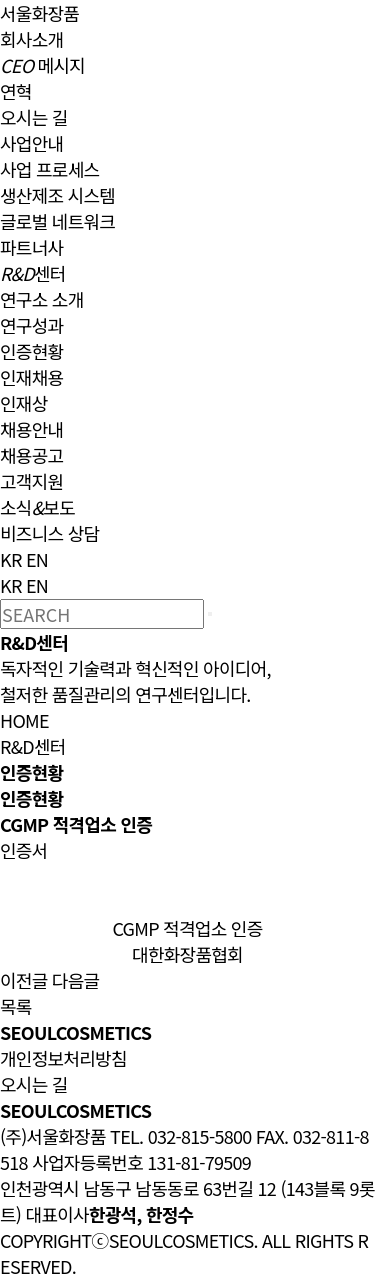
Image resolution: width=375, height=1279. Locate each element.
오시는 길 (34, 117)
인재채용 (31, 377)
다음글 (76, 980)
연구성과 (31, 325)
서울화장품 (39, 13)
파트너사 (31, 247)
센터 (33, 273)
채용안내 (31, 429)
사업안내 (31, 143)
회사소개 (31, 39)
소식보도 (37, 507)
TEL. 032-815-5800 (180, 1136)
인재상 (24, 403)
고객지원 (31, 481)
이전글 (24, 980)
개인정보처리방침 (63, 1058)
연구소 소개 (42, 299)
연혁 (16, 91)
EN (37, 559)
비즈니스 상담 (49, 533)
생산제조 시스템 (57, 195)
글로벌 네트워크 (57, 221)
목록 (16, 1006)
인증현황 (31, 351)
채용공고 (31, 455)
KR (11, 559)
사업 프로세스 (49, 169)
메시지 (42, 65)
